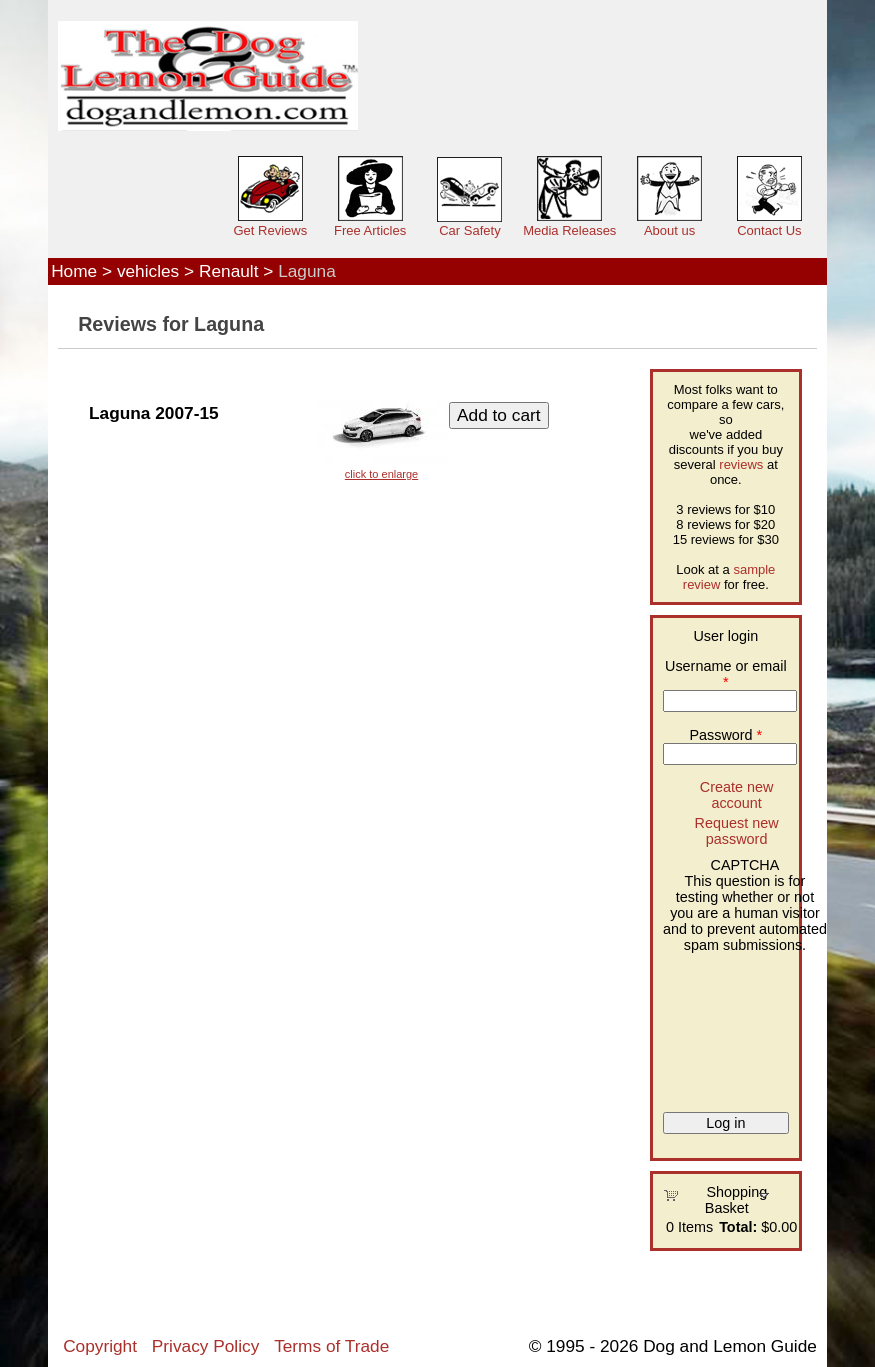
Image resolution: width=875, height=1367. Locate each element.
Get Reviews (270, 230)
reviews (741, 464)
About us (669, 230)
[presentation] (745, 1025)
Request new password (737, 831)
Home (74, 271)
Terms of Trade (331, 1346)
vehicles (148, 271)
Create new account (737, 795)
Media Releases (569, 230)
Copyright (100, 1346)
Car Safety (469, 230)
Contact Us (769, 230)
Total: (738, 1227)
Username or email (726, 674)
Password (725, 735)
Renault (229, 271)
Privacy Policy (205, 1346)
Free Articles (370, 230)
